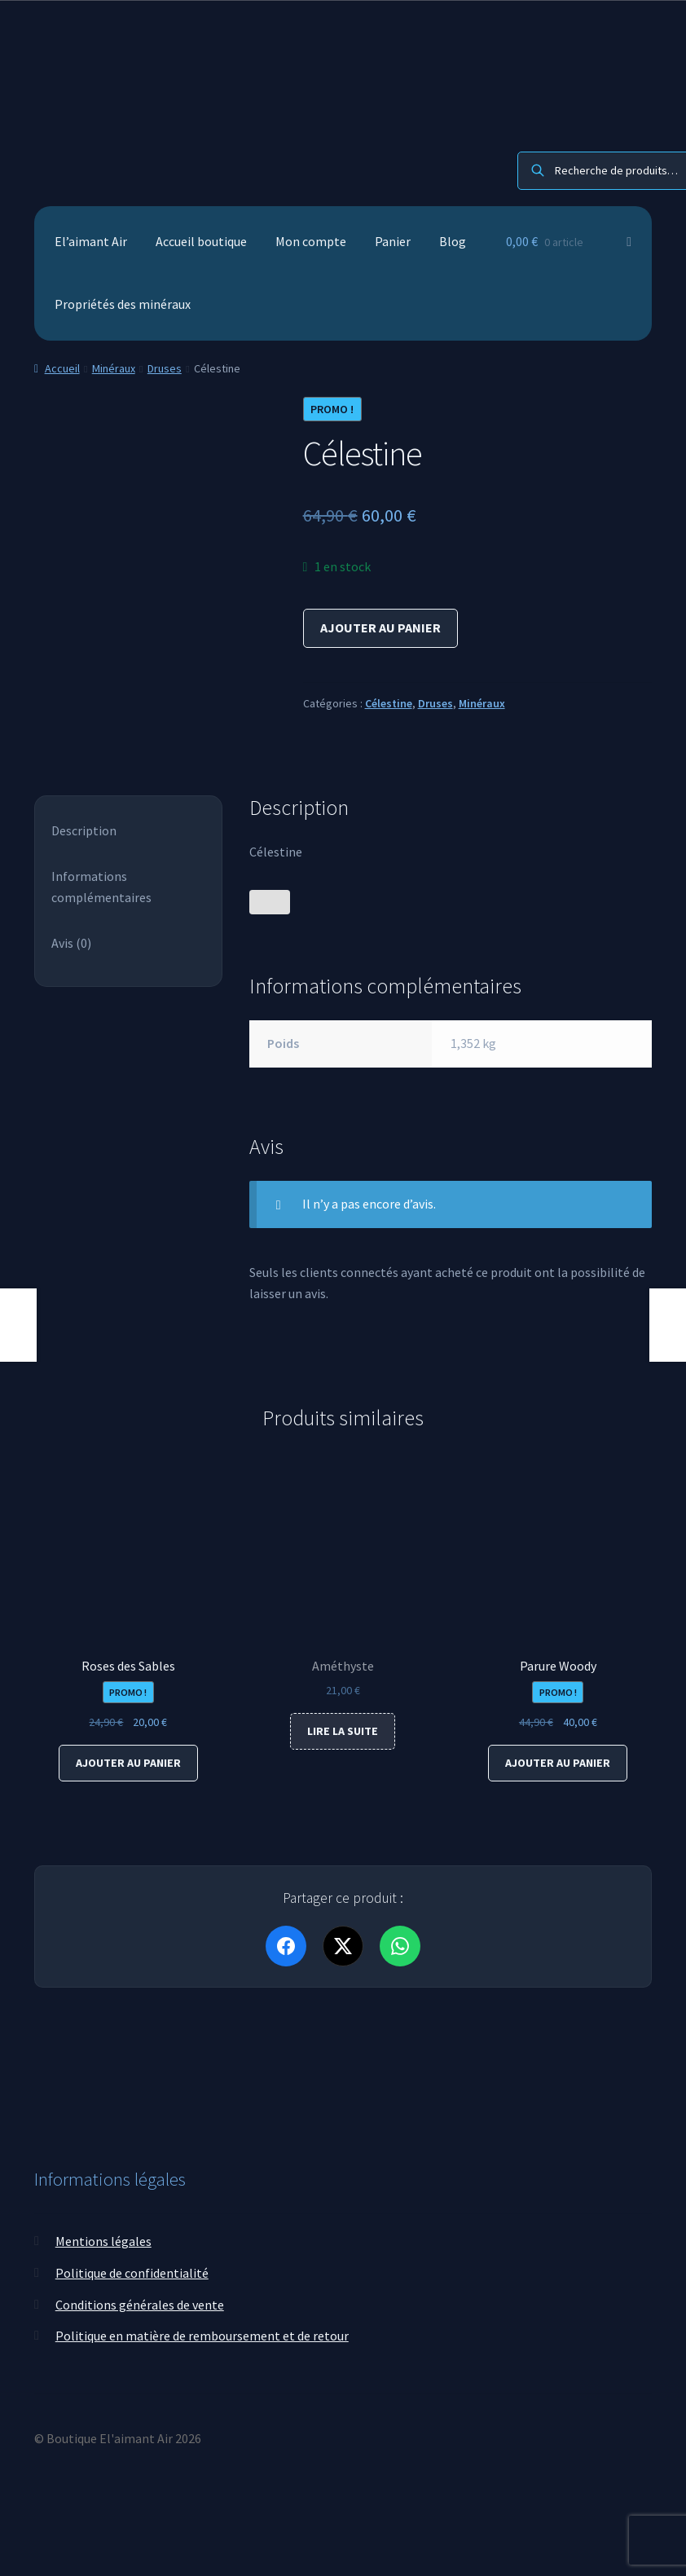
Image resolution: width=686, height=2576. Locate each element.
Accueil (62, 368)
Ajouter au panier (380, 627)
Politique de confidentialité (132, 2273)
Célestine (388, 703)
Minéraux (113, 368)
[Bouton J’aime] (269, 902)
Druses (164, 368)
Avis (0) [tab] (71, 943)
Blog (452, 241)
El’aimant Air (91, 241)
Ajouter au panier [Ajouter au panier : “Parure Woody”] (557, 1762)
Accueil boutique (201, 241)
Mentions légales (103, 2241)
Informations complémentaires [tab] (101, 886)
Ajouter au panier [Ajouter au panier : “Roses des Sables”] (128, 1762)
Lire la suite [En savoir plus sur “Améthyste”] (342, 1731)
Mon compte (310, 241)
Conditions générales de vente (139, 2304)
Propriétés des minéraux (123, 304)
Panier (393, 241)
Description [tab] (84, 830)
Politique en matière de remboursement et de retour (202, 2335)
